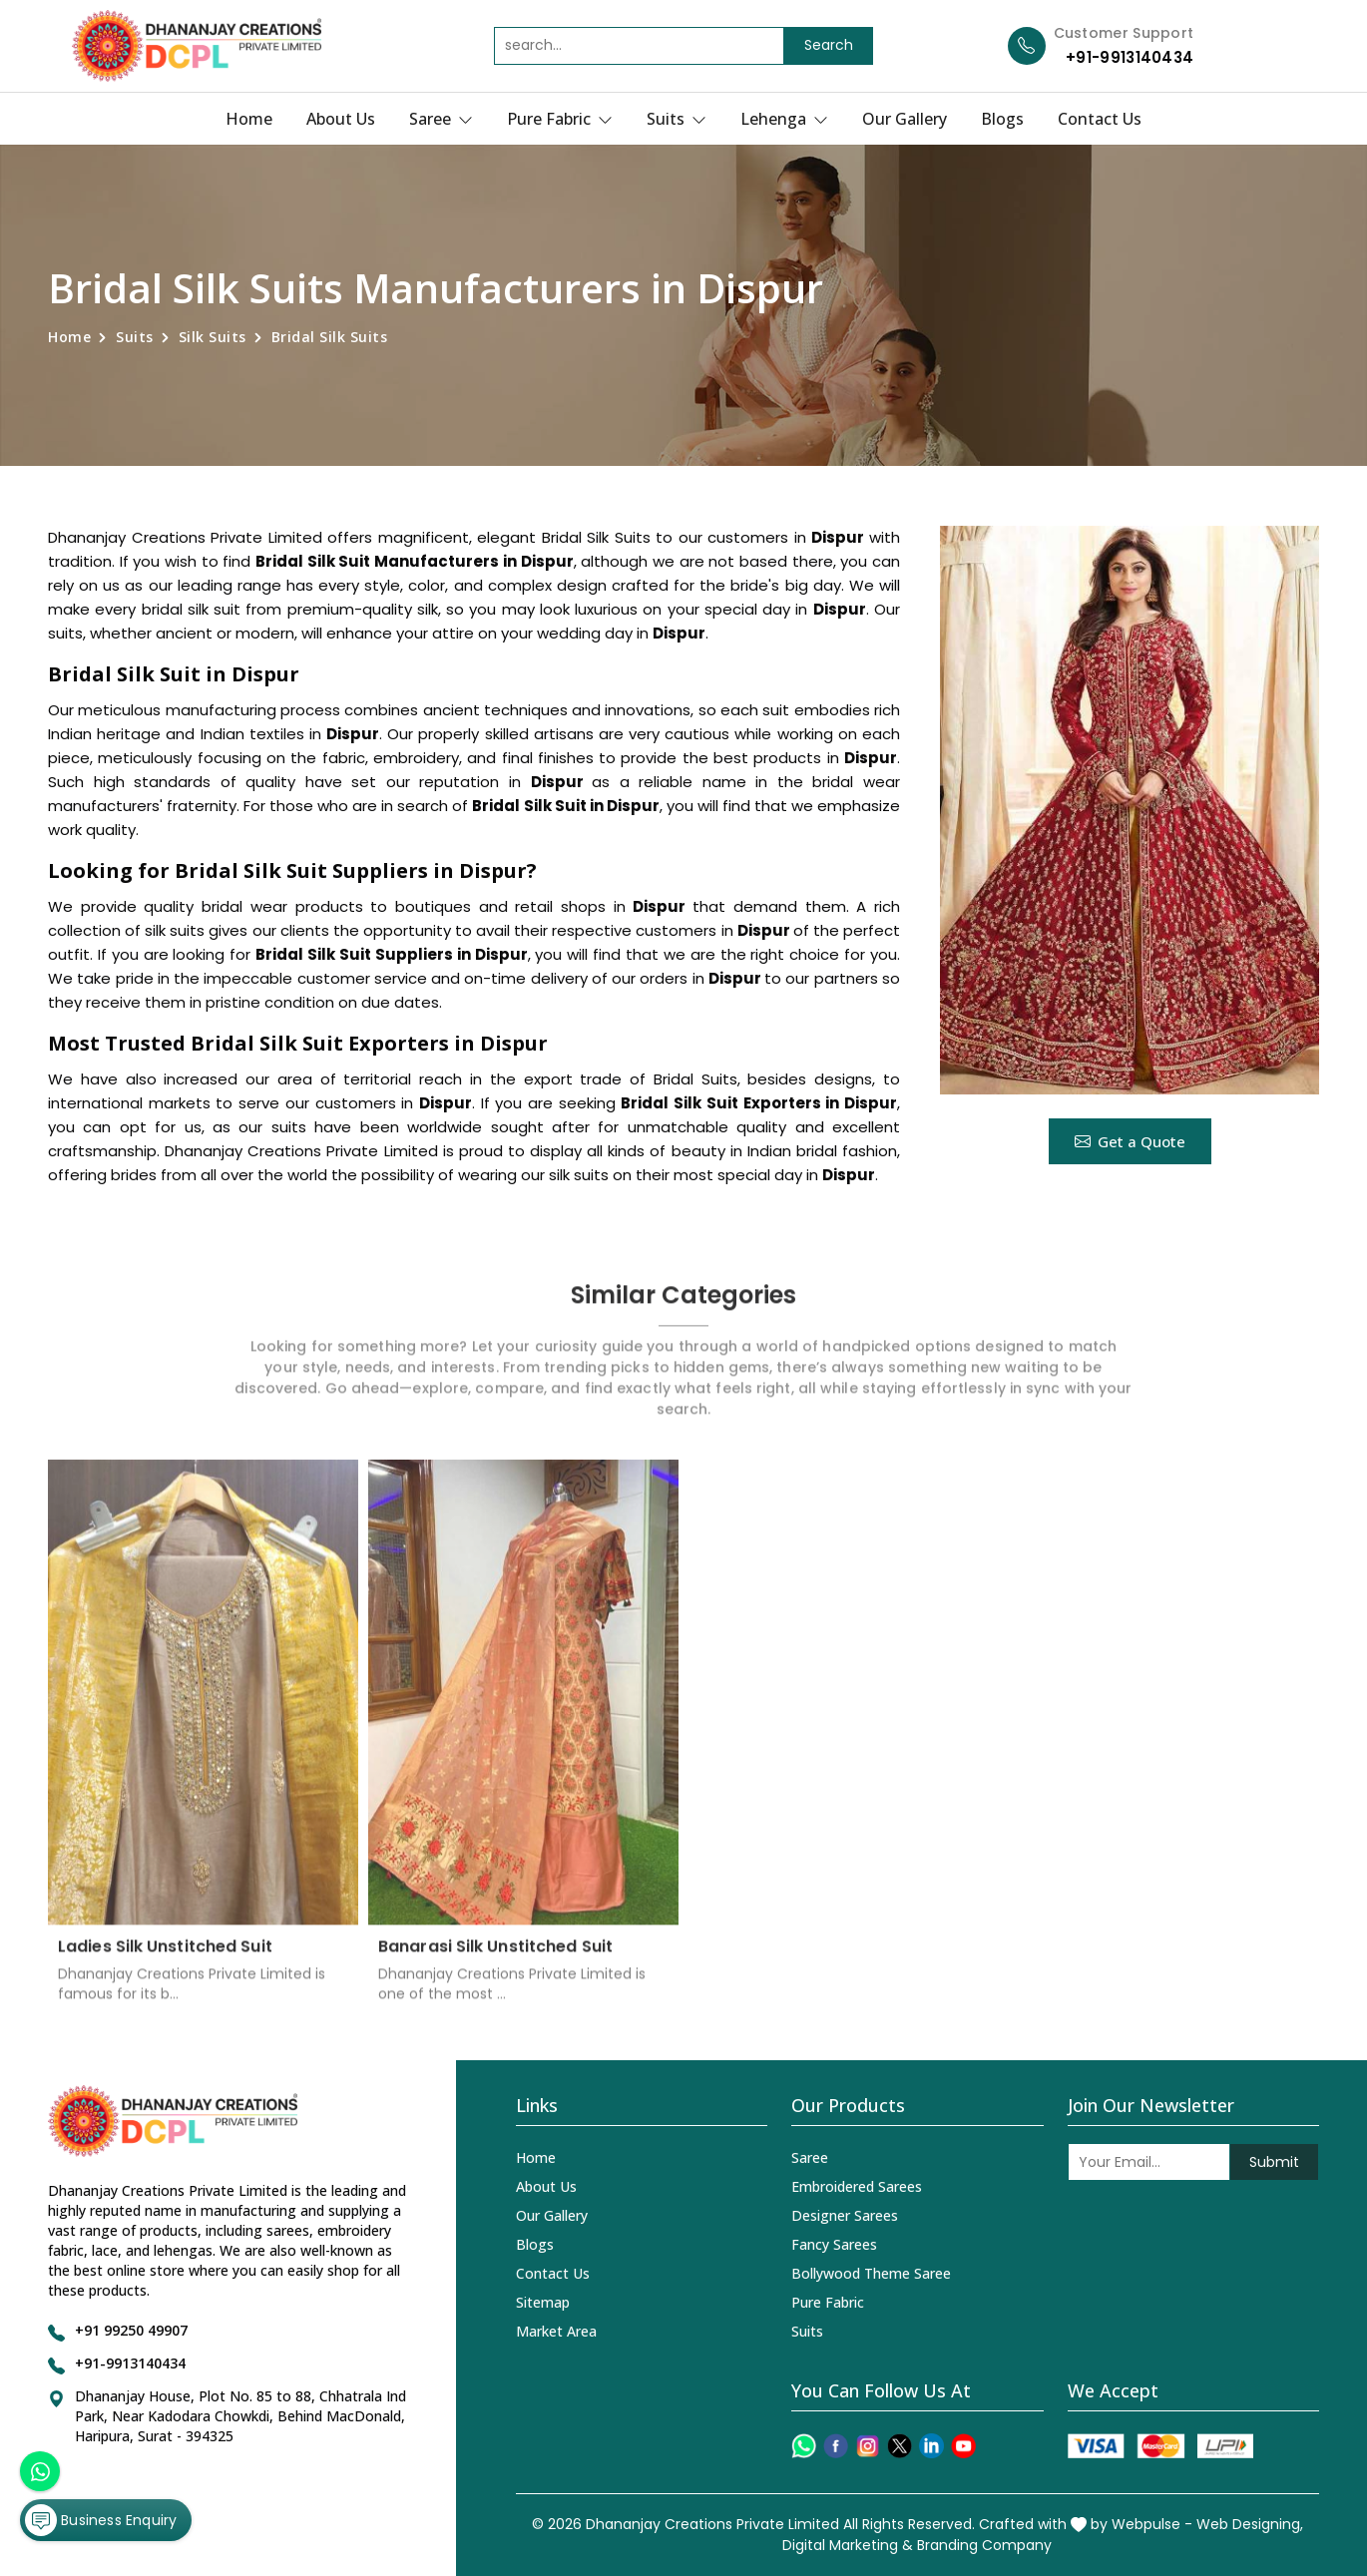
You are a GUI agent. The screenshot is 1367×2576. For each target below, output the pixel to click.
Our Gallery (904, 119)
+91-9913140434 (1129, 57)
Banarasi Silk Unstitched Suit (495, 1960)
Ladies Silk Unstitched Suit (165, 1960)
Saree (441, 119)
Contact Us (1099, 119)
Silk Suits (212, 336)
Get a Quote (1130, 1141)
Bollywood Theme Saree (871, 2273)
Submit (1274, 2162)
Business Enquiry (101, 2520)
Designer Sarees (844, 2215)
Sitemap (543, 2302)
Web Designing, (1249, 2524)
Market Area (556, 2331)
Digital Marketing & (847, 2545)
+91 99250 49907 (131, 2330)
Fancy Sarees (834, 2244)
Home (249, 119)
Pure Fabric (560, 119)
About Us (340, 119)
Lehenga (784, 119)
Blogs (1002, 119)
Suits (676, 119)
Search (828, 45)
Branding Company (984, 2545)
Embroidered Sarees (856, 2186)
